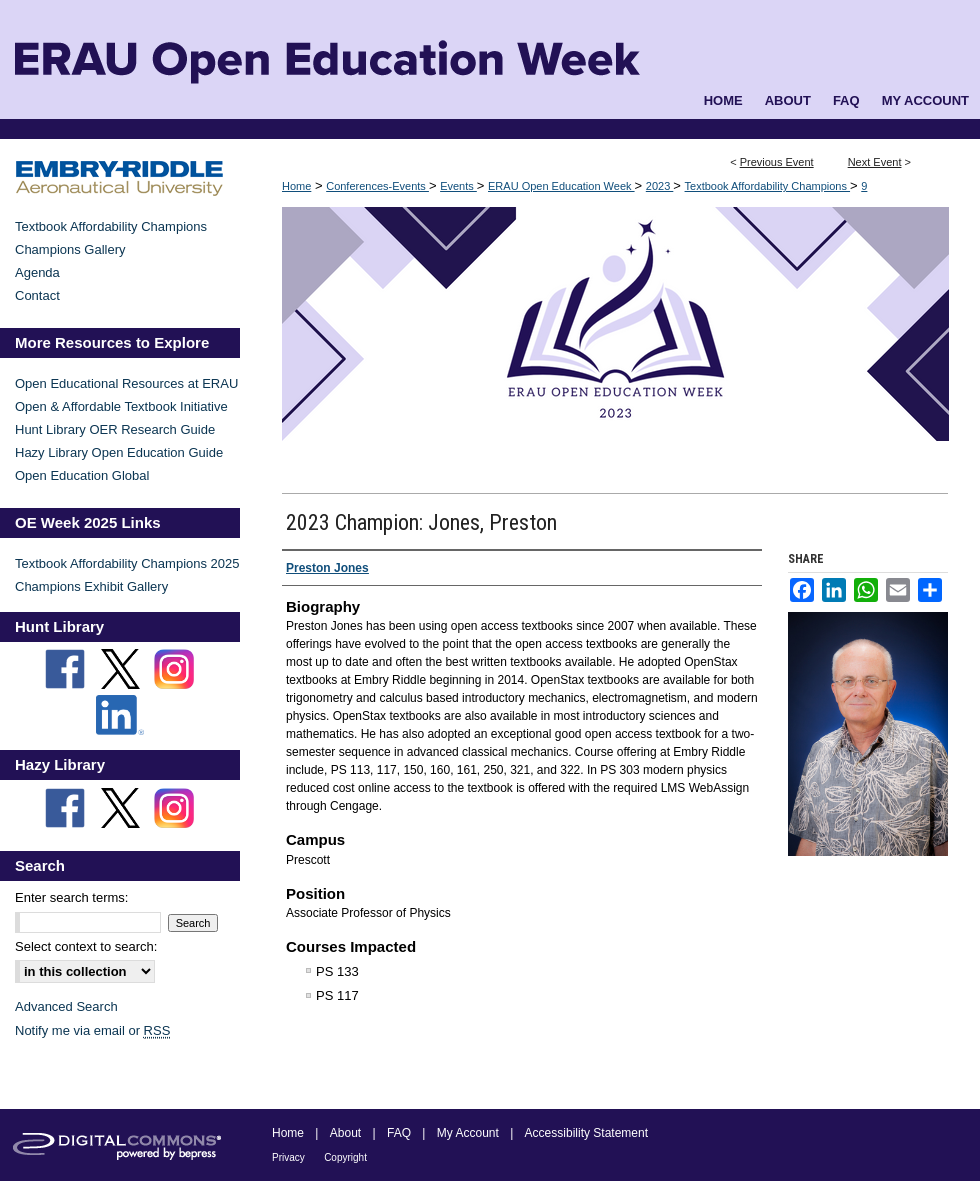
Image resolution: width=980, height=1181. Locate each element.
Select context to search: (86, 946)
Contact (37, 295)
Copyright (345, 1157)
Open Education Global (82, 475)
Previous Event (777, 162)
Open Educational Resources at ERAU (126, 383)
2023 (660, 186)
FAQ (399, 1133)
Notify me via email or (92, 1030)
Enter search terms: (71, 897)
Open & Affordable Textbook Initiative (121, 406)
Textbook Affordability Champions (768, 186)
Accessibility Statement (586, 1133)
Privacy (288, 1157)
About (345, 1133)
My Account (468, 1133)
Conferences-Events (377, 186)
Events (458, 186)
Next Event (875, 162)
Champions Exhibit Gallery (91, 586)
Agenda (37, 272)
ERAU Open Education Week (561, 186)
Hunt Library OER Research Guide (115, 429)
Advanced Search (66, 1006)
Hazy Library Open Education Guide (119, 452)
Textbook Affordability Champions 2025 (127, 563)
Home (296, 186)
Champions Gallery (70, 249)
